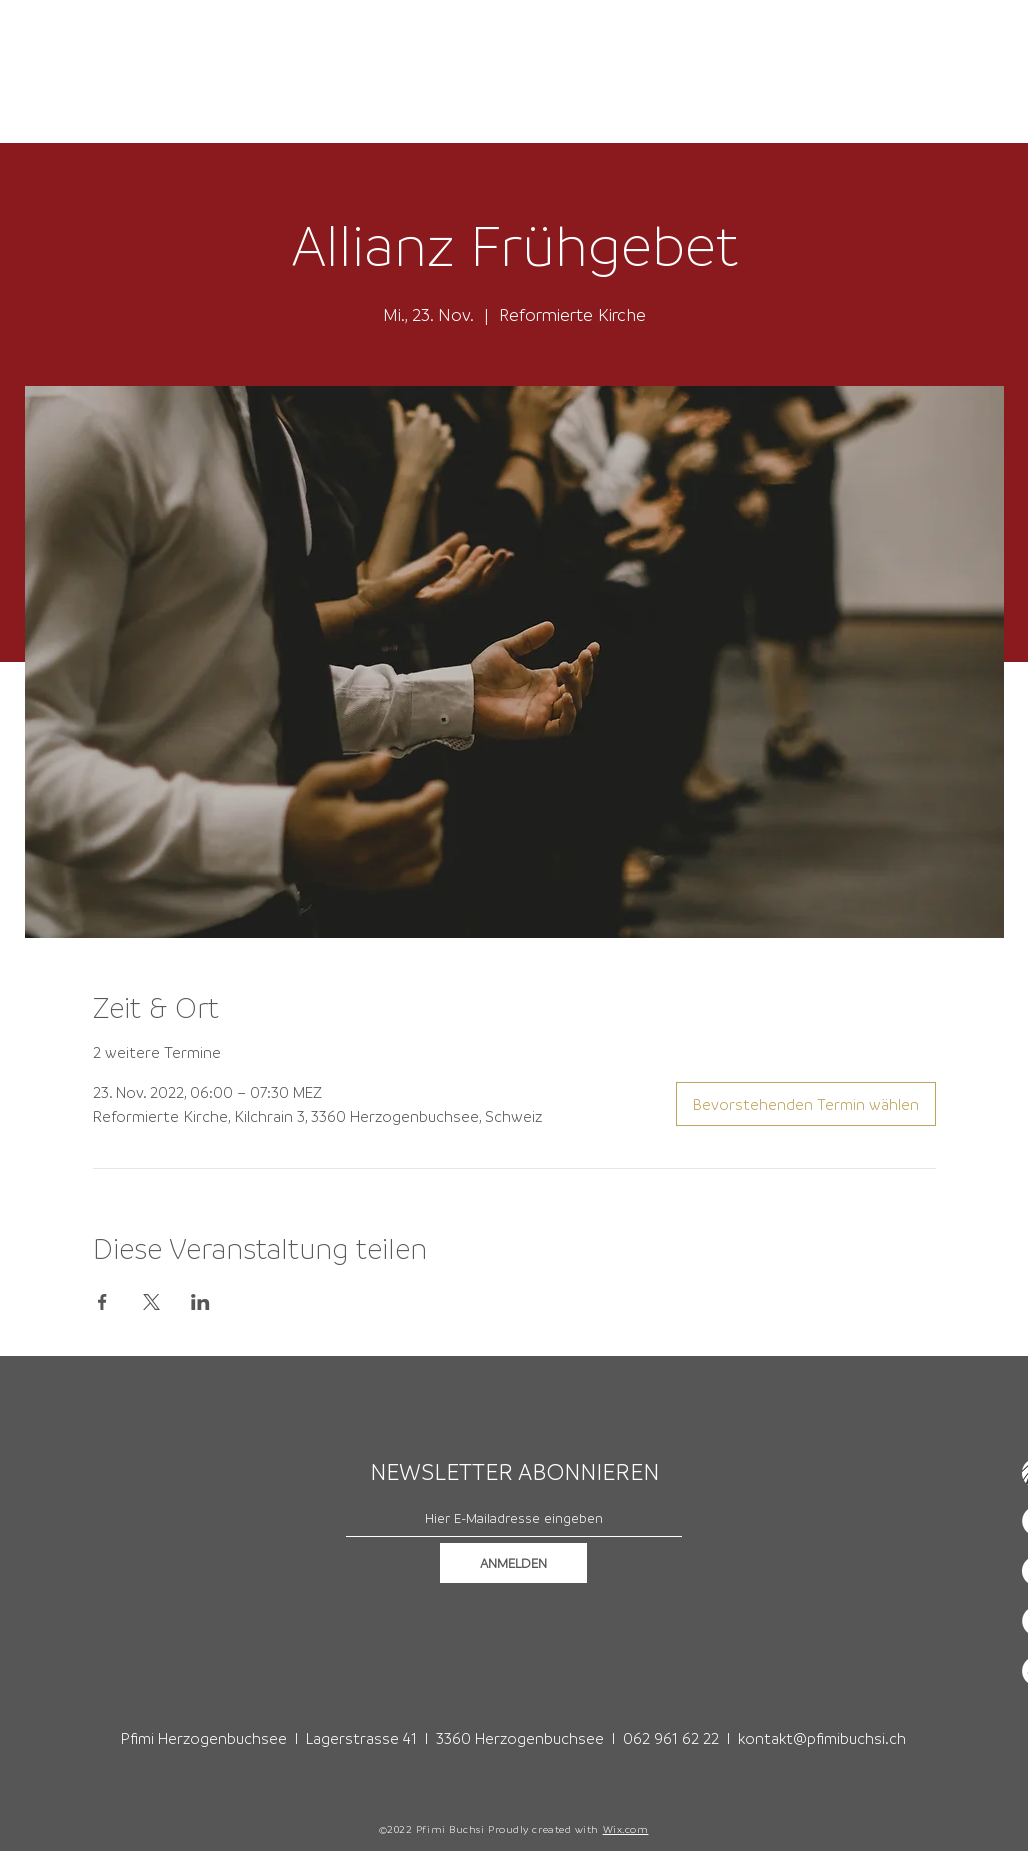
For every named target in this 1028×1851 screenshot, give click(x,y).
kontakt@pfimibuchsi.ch (822, 1738)
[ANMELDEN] (513, 1563)
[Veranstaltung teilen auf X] (151, 1302)
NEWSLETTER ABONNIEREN (514, 1472)
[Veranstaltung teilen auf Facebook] (102, 1302)
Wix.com (626, 1829)
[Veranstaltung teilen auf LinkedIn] (200, 1302)
